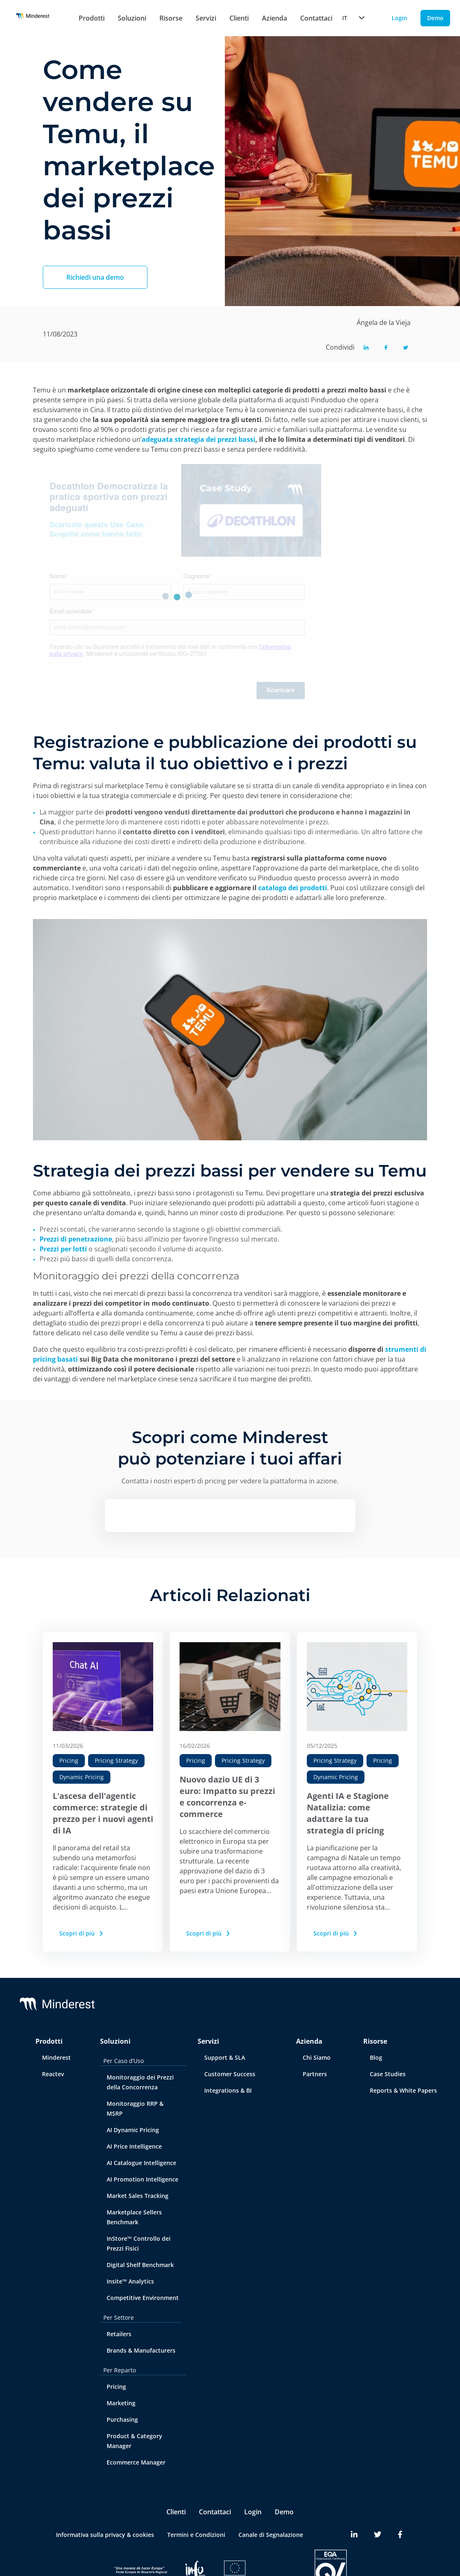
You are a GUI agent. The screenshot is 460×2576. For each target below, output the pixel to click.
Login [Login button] (399, 18)
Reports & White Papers (403, 2090)
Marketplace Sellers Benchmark (134, 2217)
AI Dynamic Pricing (133, 2130)
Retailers (119, 2334)
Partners (315, 2074)
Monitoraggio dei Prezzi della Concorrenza (140, 2082)
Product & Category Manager (134, 2441)
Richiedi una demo (95, 277)
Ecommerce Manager (136, 2462)
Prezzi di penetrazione (76, 1239)
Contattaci (215, 2511)
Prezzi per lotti (63, 1248)
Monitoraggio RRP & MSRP (135, 2108)
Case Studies (388, 2074)
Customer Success (229, 2074)
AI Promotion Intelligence (142, 2179)
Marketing (121, 2403)
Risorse (170, 18)
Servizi (206, 18)
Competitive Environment (143, 2298)
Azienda (274, 18)
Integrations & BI (228, 2090)
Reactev (53, 2074)
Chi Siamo (317, 2057)
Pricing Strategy (116, 1760)
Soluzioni (132, 18)
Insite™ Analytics (130, 2281)
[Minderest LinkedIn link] (354, 2535)
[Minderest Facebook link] (400, 2535)
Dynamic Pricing (81, 1777)
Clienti (239, 18)
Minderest (56, 2057)
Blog (376, 2057)
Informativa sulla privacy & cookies (105, 2535)
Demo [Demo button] (435, 18)
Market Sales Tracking (137, 2196)
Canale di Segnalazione (270, 2535)
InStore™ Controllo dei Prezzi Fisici (138, 2243)
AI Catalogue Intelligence (141, 2163)
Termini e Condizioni (196, 2535)
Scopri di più (82, 1933)
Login (253, 2511)
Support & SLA (224, 2057)
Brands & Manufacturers (141, 2350)
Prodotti (92, 18)
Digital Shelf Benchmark (140, 2265)
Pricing (68, 1760)
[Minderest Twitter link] (378, 2535)
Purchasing (122, 2419)
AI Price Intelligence (134, 2146)
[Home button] (32, 18)
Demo (284, 2511)
